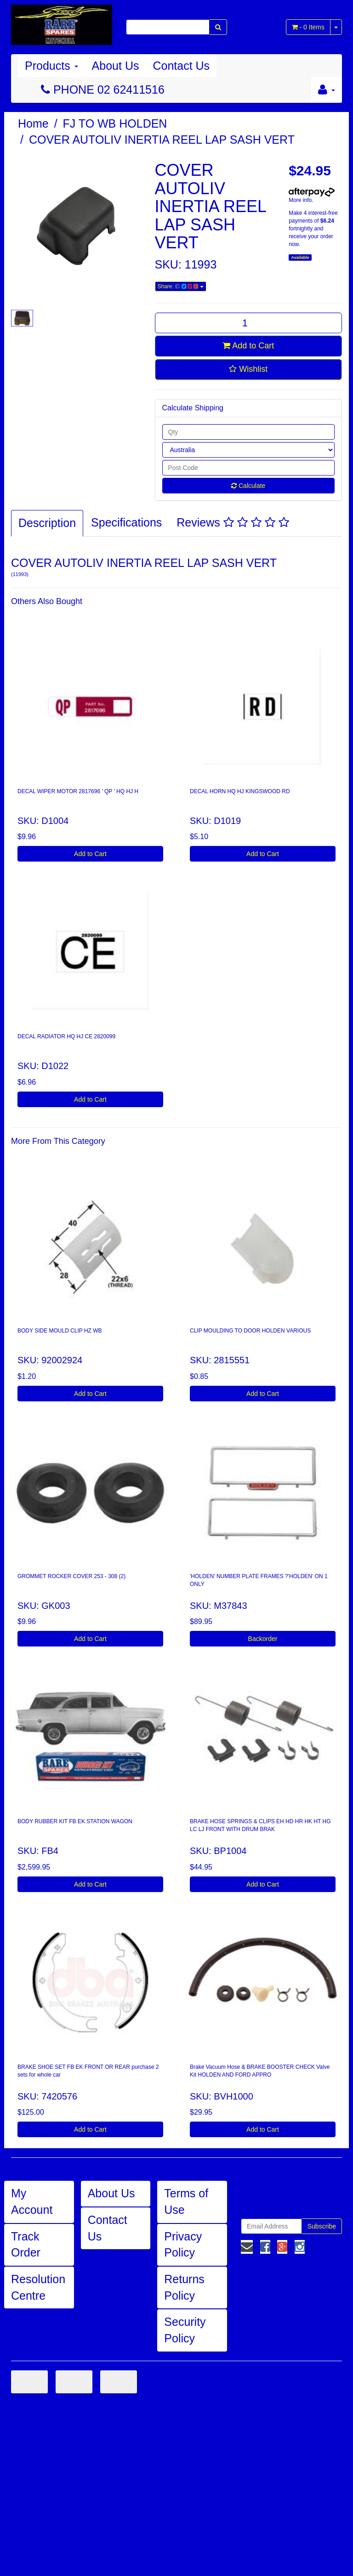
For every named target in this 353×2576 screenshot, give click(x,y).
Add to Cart (248, 345)
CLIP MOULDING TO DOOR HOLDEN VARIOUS (250, 1330)
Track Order (25, 2244)
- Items (308, 27)
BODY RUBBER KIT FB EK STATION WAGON (74, 1821)
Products (51, 65)
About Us (115, 65)
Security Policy (184, 2330)
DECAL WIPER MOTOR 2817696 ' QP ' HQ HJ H (77, 791)
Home (33, 123)
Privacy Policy (183, 2244)
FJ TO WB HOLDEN (115, 123)
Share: (181, 286)
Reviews (232, 522)
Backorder (263, 1638)
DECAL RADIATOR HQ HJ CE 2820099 (66, 1036)
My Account (31, 2201)
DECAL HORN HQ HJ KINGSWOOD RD (240, 791)
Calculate (248, 485)
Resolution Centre (38, 2287)
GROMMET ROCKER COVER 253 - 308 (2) (71, 1576)
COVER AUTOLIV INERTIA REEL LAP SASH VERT (162, 139)
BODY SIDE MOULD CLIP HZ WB (59, 1330)
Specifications (126, 522)
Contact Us (181, 65)
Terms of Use (186, 2201)
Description (47, 522)
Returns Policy (184, 2287)
